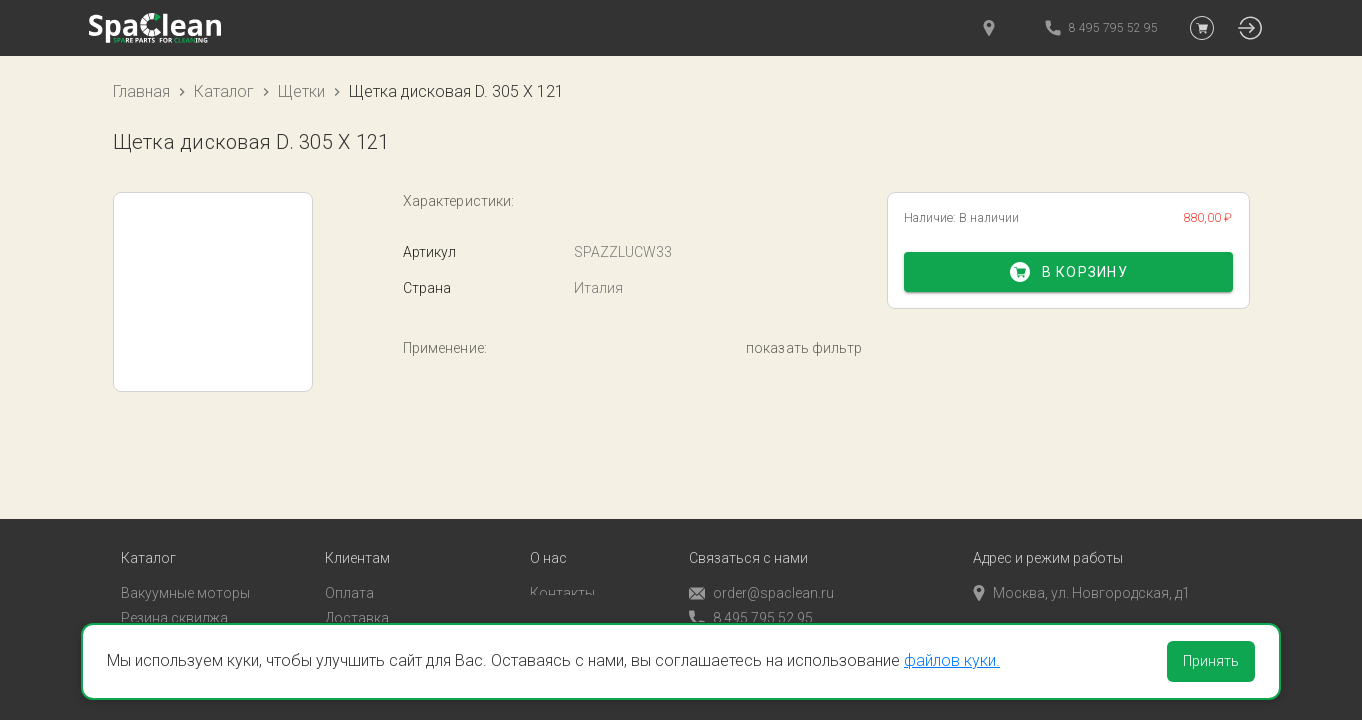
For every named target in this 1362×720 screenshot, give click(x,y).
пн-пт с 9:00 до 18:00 (1051, 584)
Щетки (301, 91)
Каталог (224, 91)
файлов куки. (952, 660)
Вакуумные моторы (185, 559)
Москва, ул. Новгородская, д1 (1081, 559)
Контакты (562, 559)
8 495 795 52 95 (751, 584)
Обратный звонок (748, 609)
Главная (141, 91)
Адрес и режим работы (1048, 524)
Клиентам (357, 524)
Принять (1211, 661)
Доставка (357, 584)
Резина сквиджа (174, 584)
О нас (548, 524)
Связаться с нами (748, 524)
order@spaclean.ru (761, 559)
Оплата (349, 559)
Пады (138, 609)
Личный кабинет (378, 609)
